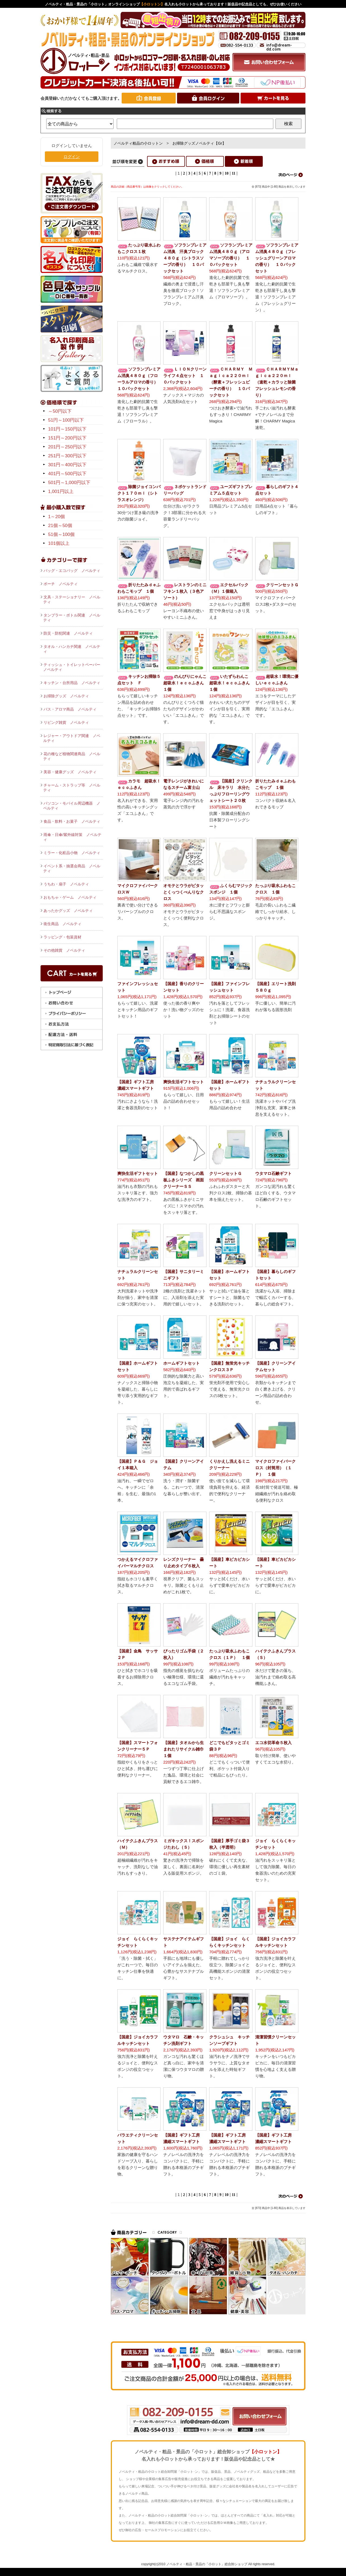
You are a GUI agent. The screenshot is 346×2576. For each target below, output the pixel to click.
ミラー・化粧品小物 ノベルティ (72, 853)
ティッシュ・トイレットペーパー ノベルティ (73, 667)
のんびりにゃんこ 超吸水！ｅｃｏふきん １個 (187, 683)
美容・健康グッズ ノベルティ (70, 772)
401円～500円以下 (67, 473)
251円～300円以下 (67, 455)
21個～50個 (60, 525)
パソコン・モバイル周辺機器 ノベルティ (71, 805)
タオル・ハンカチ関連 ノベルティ (71, 649)
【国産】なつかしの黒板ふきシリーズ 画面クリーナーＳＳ (183, 1180)
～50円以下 (60, 411)
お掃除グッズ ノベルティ (66, 696)
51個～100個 (61, 534)
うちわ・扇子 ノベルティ (66, 884)
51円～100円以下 (66, 420)
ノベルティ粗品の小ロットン (138, 143)
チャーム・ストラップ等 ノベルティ (71, 787)
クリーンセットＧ (276, 584)
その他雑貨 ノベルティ (64, 950)
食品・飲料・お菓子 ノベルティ (72, 821)
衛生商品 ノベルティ (62, 924)
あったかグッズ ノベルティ (68, 910)
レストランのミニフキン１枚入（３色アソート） (185, 591)
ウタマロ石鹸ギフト (273, 1173)
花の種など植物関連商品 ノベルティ (71, 756)
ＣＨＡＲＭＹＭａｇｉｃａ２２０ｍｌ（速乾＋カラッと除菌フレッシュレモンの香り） (276, 382)
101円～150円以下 (67, 429)
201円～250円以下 (67, 446)
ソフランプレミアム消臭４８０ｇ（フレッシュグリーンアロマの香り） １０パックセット (276, 258)
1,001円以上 (61, 491)
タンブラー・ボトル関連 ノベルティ (71, 617)
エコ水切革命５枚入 (273, 1742)
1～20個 (56, 516)
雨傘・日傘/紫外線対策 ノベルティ (72, 837)
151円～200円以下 (67, 438)
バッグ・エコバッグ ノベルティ (72, 570)
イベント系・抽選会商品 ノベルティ (71, 868)
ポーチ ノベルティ (61, 584)
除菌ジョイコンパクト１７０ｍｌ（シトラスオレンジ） (139, 493)
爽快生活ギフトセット (183, 1081)
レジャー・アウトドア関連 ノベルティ (71, 738)
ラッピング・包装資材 (62, 937)
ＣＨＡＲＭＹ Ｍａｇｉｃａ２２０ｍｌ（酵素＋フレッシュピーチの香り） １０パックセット (230, 382)
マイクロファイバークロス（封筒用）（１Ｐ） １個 (275, 1468)
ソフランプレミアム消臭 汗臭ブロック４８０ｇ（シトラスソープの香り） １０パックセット (185, 258)
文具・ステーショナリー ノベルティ (71, 599)
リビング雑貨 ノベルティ (66, 722)
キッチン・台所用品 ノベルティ (72, 683)
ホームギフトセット (181, 1363)
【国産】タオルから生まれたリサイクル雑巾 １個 (185, 1749)
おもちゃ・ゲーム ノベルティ (70, 897)
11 (233, 173)
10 (226, 173)
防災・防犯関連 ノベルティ (68, 633)
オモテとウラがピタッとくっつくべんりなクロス (183, 892)
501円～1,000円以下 (69, 482)
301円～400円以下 (67, 464)
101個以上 (58, 543)
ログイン (72, 156)
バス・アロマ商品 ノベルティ (70, 709)
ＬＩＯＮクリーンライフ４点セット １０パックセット (185, 375)
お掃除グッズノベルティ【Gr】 (199, 143)
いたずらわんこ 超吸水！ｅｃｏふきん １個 (231, 683)
